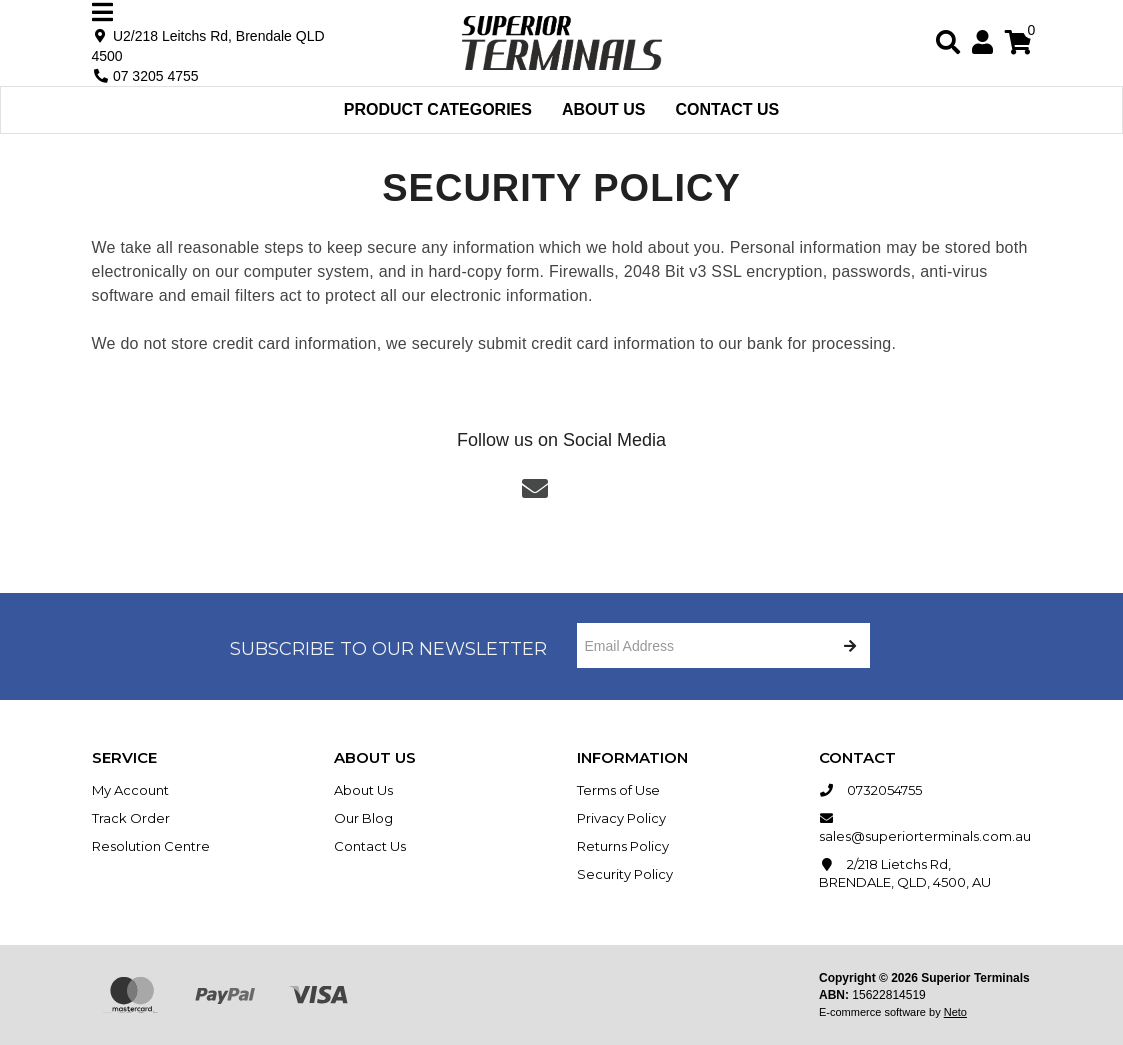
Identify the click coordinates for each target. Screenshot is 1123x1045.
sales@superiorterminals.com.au (925, 826)
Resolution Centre (151, 846)
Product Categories (438, 109)
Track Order (131, 818)
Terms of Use (618, 790)
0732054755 (870, 790)
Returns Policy (623, 846)
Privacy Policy (621, 818)
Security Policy (625, 874)
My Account (130, 790)
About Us (604, 109)
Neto (955, 1012)
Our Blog (363, 818)
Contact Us (728, 109)
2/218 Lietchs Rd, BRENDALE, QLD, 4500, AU (905, 872)
